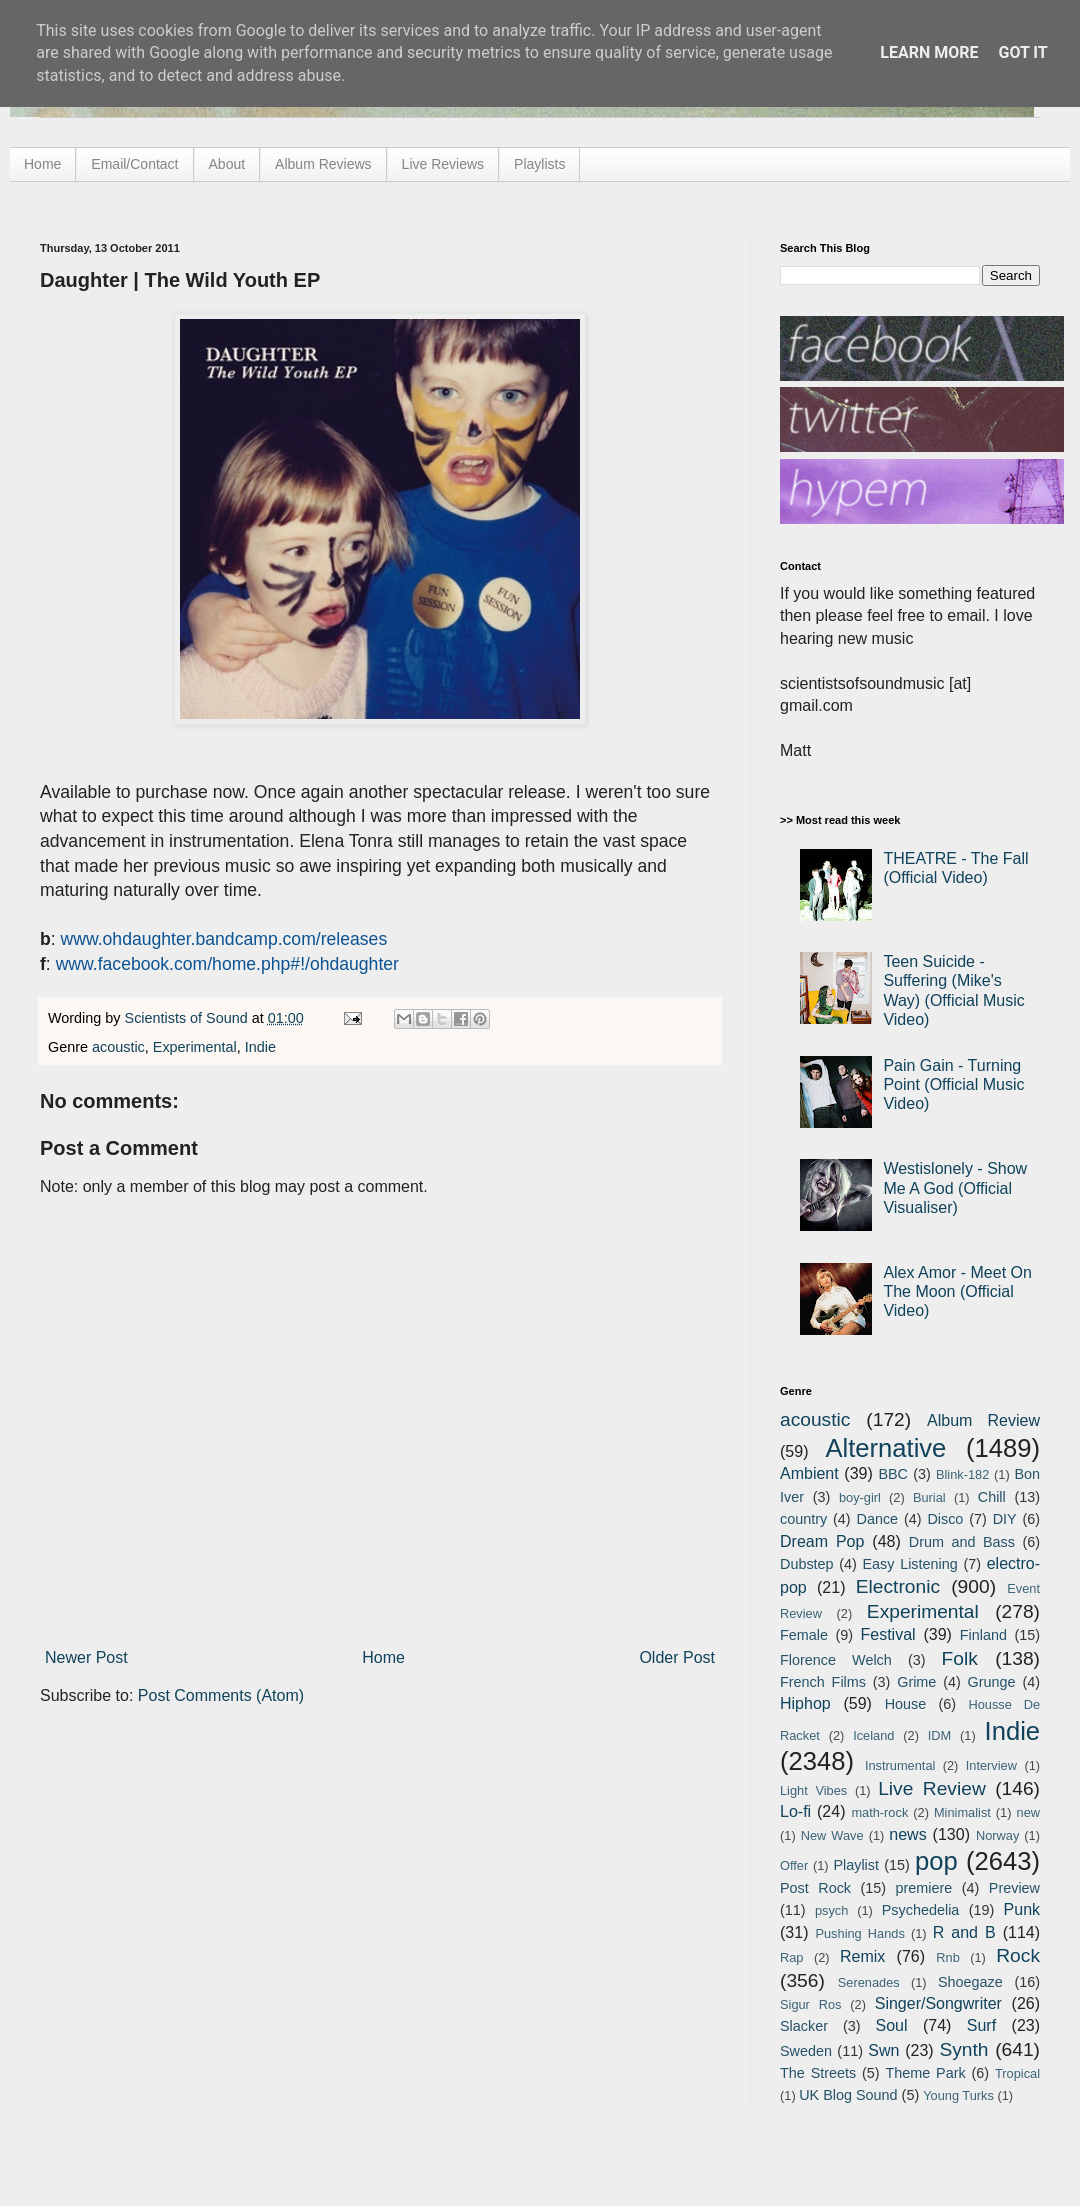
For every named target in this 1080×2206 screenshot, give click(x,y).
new (1028, 1812)
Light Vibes (813, 1790)
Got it (1022, 52)
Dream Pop (822, 1541)
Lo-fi (795, 1811)
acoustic (118, 1047)
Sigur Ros (810, 2004)
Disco (945, 1519)
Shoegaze (970, 1982)
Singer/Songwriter (938, 2003)
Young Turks (958, 2095)
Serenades (869, 1982)
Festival (887, 1634)
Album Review (983, 1420)
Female (804, 1635)
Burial (929, 1497)
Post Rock (815, 1888)
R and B (964, 1932)
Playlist (856, 1865)
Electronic (898, 1586)
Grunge (992, 1682)
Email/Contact (134, 164)
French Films (823, 1682)
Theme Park (926, 2073)
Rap (791, 1957)
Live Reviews (443, 164)
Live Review (932, 1788)
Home (42, 164)
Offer (794, 1865)
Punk (1022, 1909)
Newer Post (86, 1657)
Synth (963, 2049)
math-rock (879, 1812)
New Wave (832, 1835)
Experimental (195, 1047)
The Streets (818, 2073)
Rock (1018, 1955)
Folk (960, 1658)
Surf (981, 2025)
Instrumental (900, 1765)
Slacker (804, 2026)
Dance (877, 1519)
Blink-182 (962, 1474)
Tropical (1017, 2073)
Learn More (929, 52)
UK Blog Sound (848, 2095)
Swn (883, 2050)
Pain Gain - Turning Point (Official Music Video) (953, 1084)
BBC (893, 1474)
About (227, 164)
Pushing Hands (859, 1933)
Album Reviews (323, 164)
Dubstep (807, 1564)
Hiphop (805, 1703)
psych (831, 1910)
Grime (916, 1682)
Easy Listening (910, 1564)
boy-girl (860, 1497)
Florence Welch (836, 1660)
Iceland (873, 1735)
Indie (260, 1047)
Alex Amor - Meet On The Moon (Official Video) (957, 1291)
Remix (862, 1956)
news (907, 1834)
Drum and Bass (962, 1542)
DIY (1005, 1519)
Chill (992, 1497)
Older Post (677, 1657)
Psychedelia (921, 1910)
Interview (991, 1765)
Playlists (539, 164)
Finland (983, 1635)
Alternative (885, 1448)
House (906, 1704)
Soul (892, 2025)
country (803, 1519)
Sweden (806, 2051)
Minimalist (962, 1812)
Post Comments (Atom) (221, 1695)
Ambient (809, 1473)
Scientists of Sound (188, 1018)
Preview (1014, 1888)
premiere (924, 1888)
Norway (997, 1835)
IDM (939, 1735)
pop (936, 1861)
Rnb (947, 1957)
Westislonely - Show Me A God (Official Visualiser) (955, 1187)
